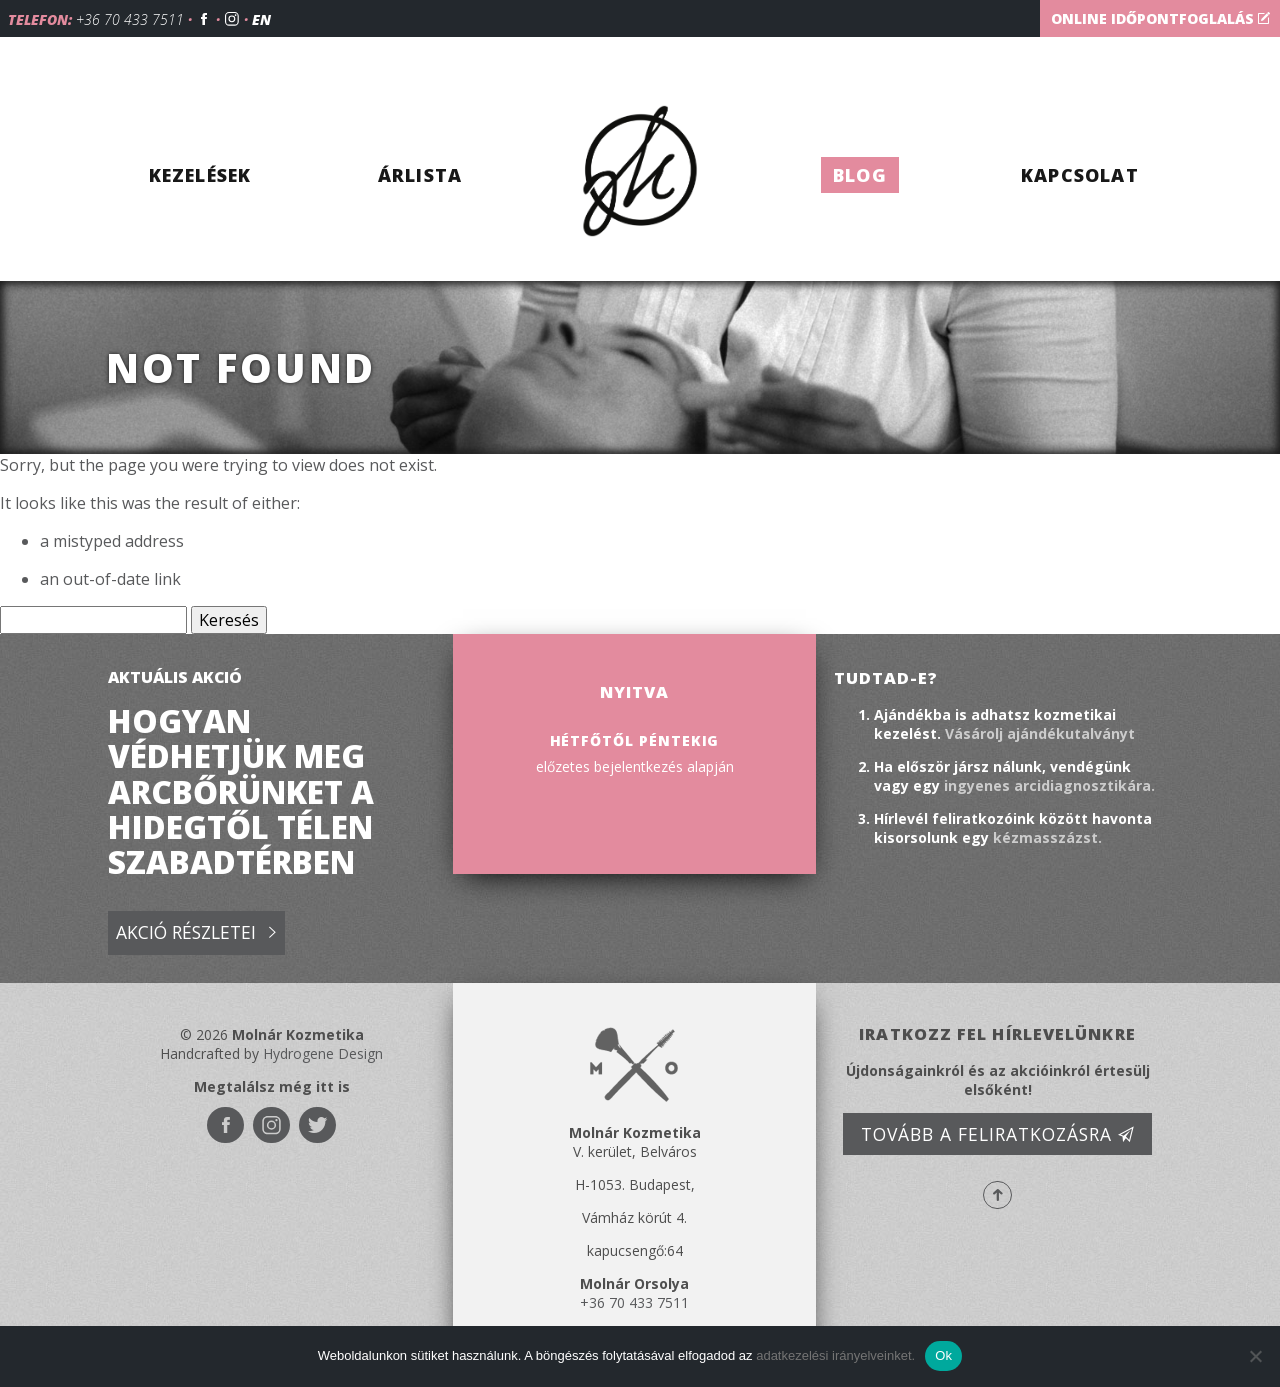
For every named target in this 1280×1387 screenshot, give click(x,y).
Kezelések (200, 175)
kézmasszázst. (1047, 837)
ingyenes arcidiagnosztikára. (1049, 785)
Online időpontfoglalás (1160, 18)
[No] (1255, 1356)
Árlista (420, 175)
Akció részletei (196, 933)
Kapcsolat (1080, 175)
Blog (860, 175)
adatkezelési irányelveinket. (835, 1355)
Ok (943, 1355)
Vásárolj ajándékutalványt (1040, 733)
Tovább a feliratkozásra (998, 1134)
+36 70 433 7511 (130, 19)
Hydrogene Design (323, 1053)
